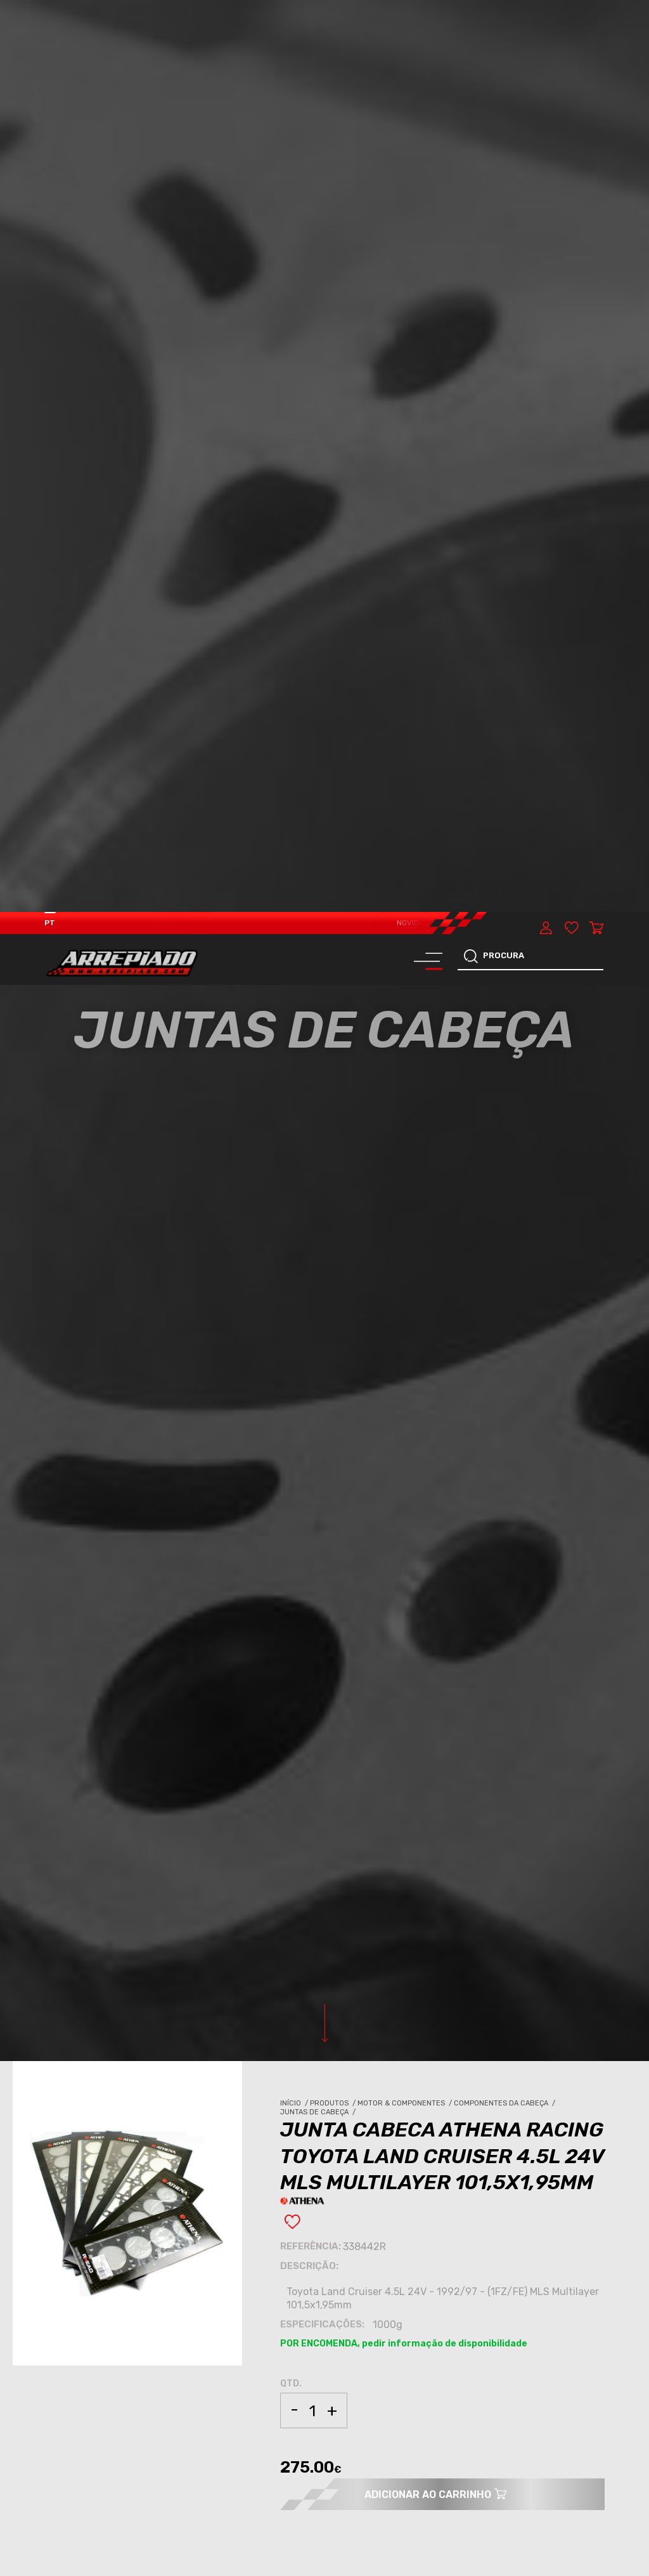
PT (49, 10)
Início (295, 1191)
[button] (604, 2417)
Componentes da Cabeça (505, 1191)
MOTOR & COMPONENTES (103, 1935)
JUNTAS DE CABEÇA (94, 1955)
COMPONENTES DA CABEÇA (107, 1945)
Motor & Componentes (405, 1191)
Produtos (333, 1191)
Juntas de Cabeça (318, 1200)
